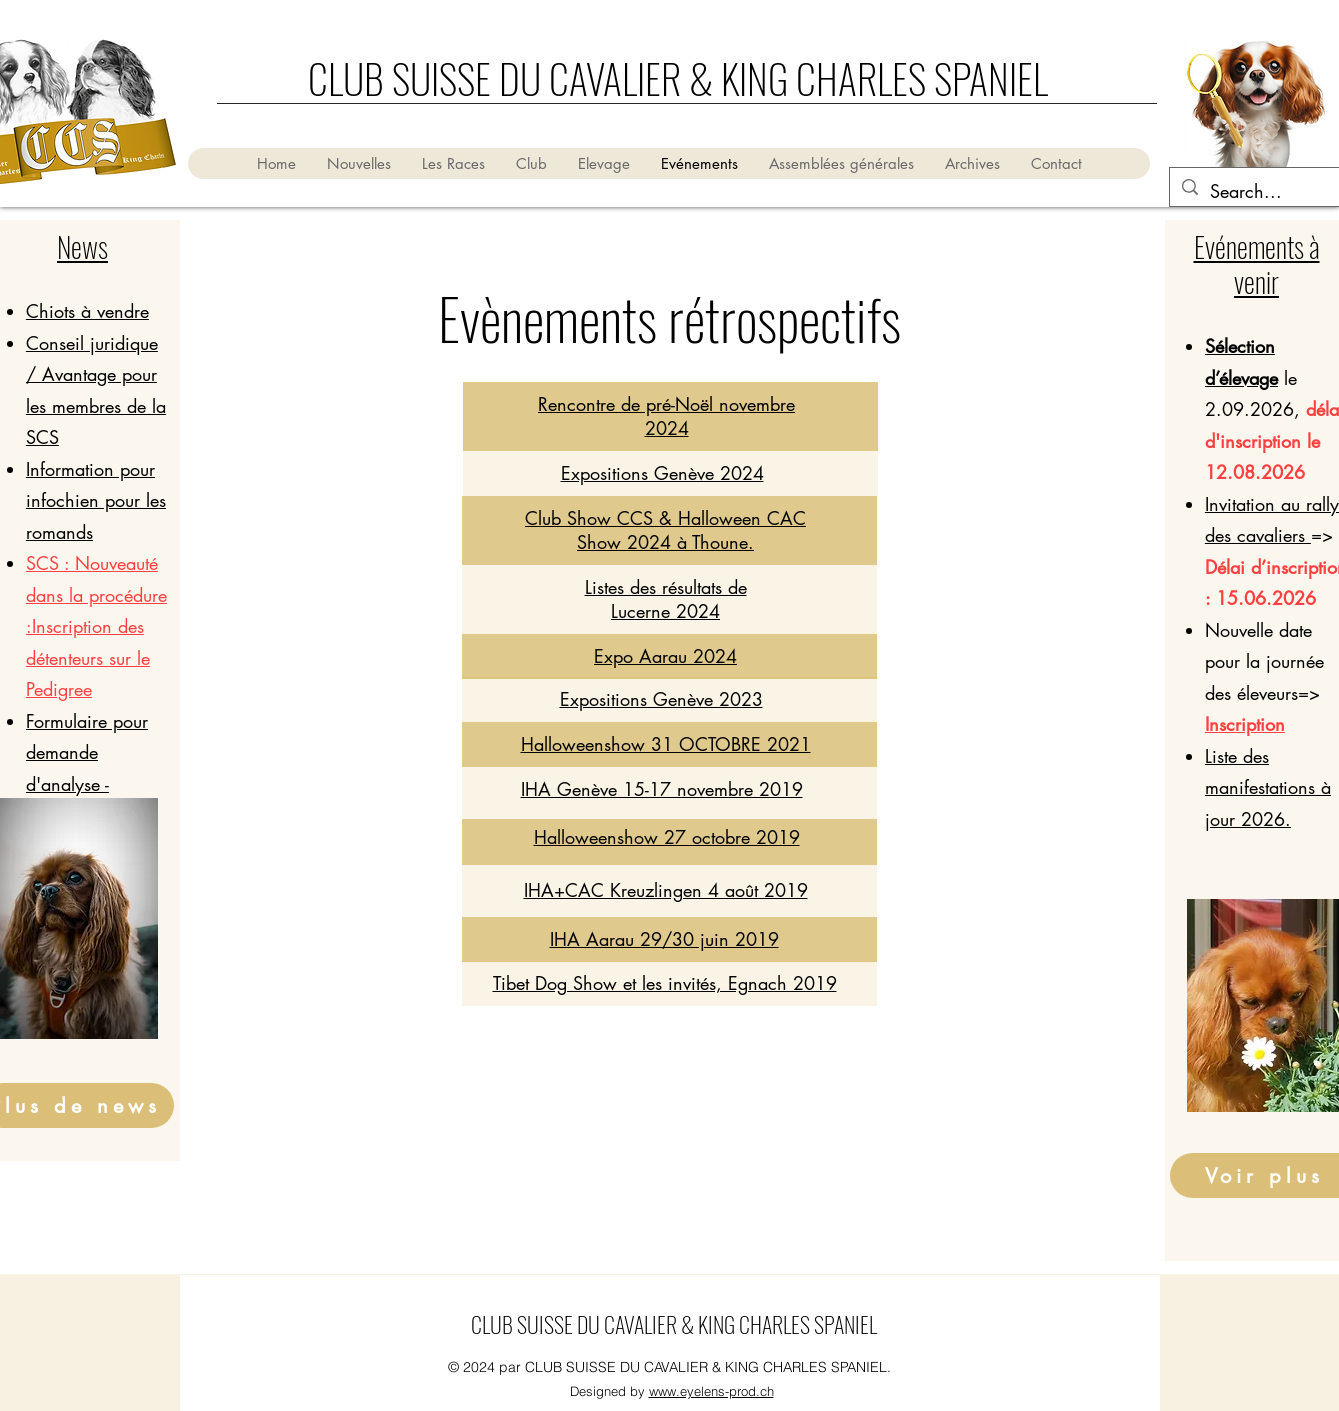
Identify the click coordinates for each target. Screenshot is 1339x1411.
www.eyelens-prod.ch (711, 1391)
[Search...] (1257, 192)
